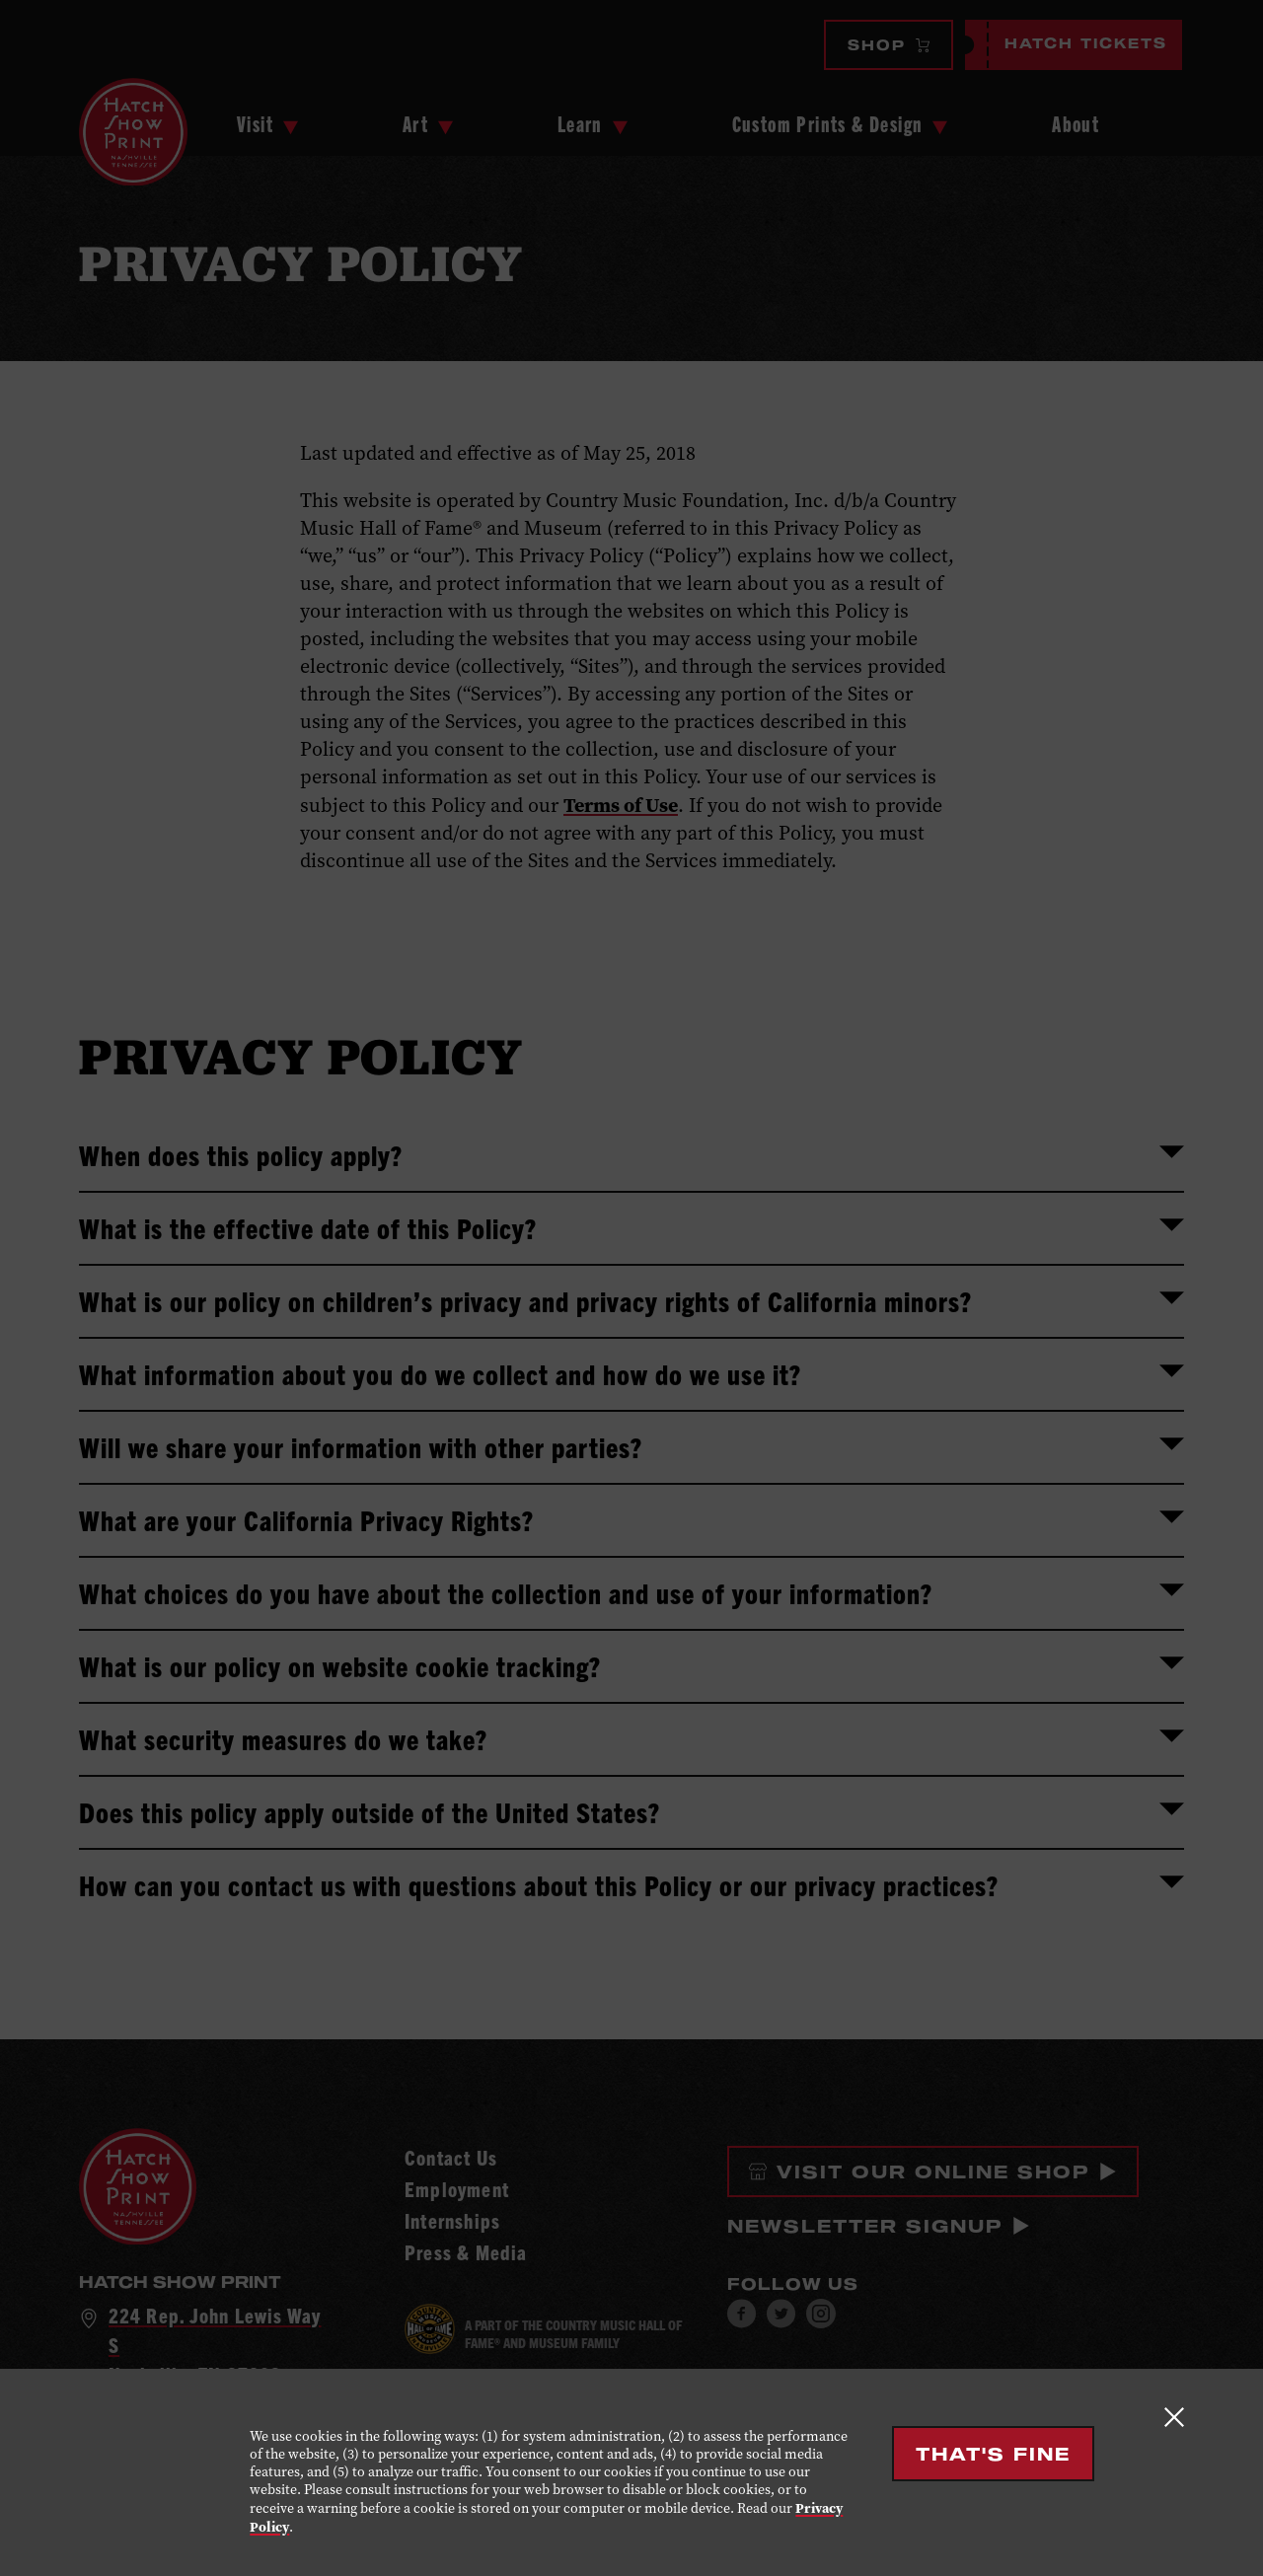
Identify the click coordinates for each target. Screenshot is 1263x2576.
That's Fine (993, 2454)
